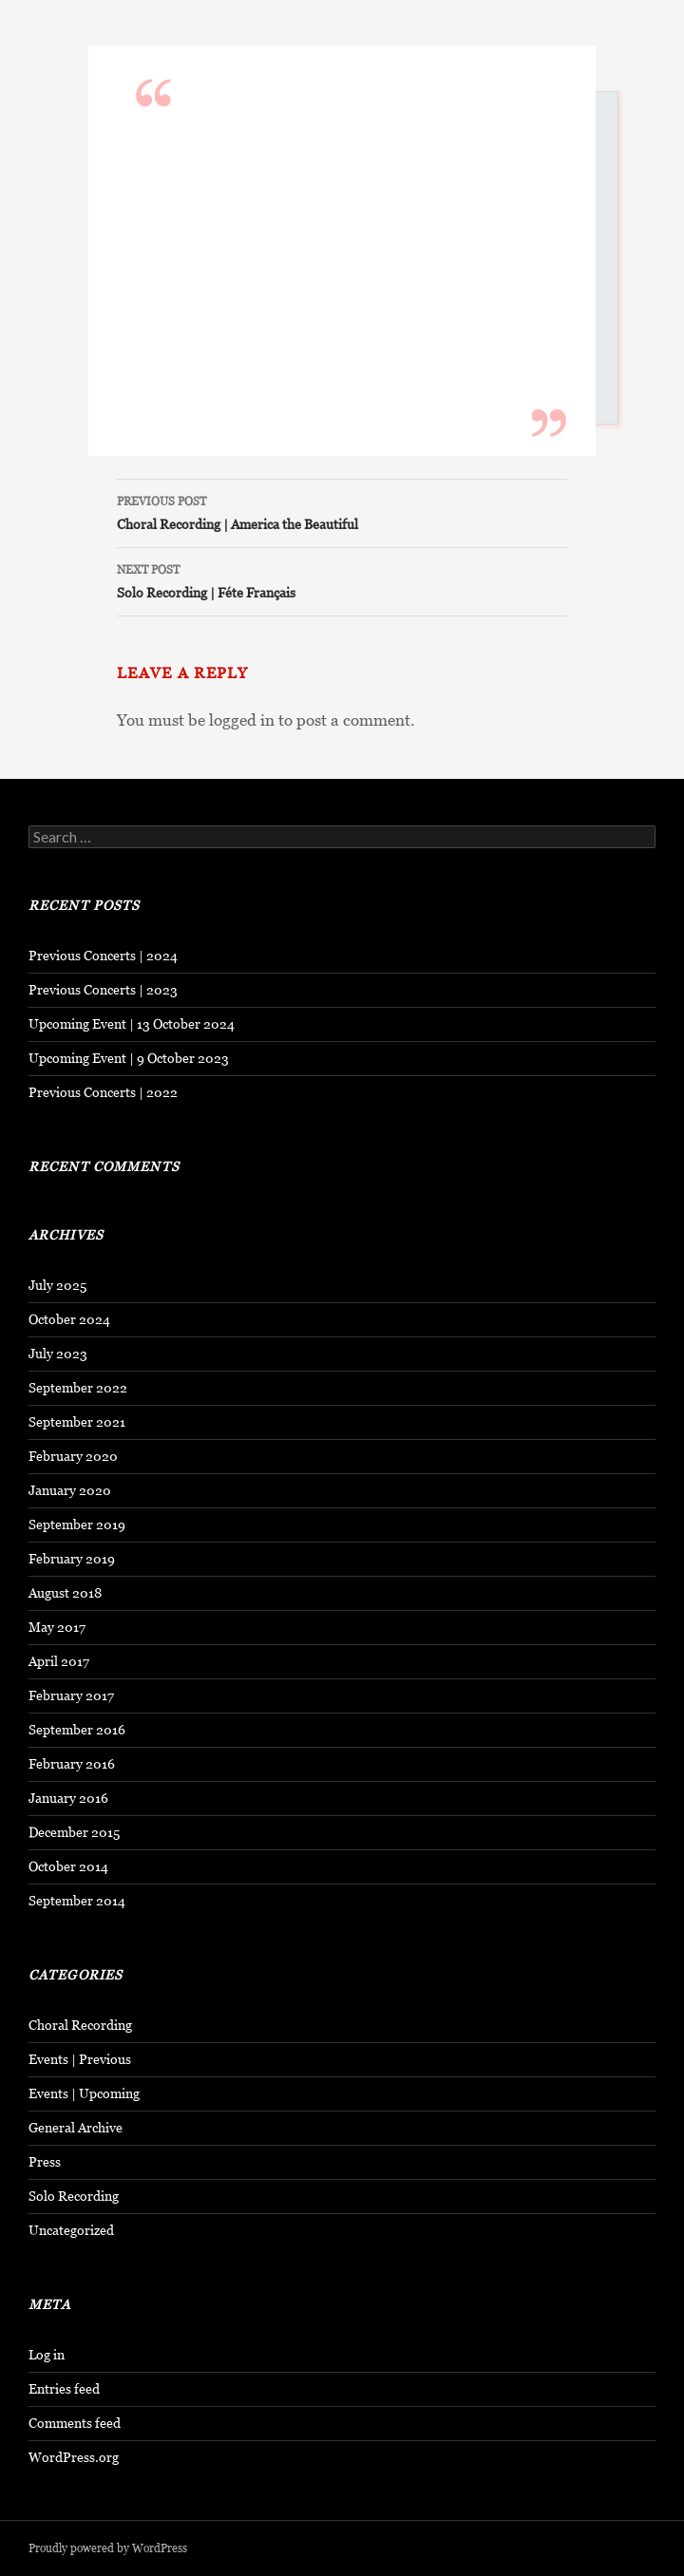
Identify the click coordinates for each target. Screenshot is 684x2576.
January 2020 (69, 1490)
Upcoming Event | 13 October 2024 (131, 1024)
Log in (46, 2354)
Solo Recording (73, 2196)
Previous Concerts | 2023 (103, 989)
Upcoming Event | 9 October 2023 (128, 1058)
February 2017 (71, 1695)
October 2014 (68, 1866)
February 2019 (71, 1558)
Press (44, 2161)
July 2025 (57, 1285)
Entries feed (64, 2388)
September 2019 (76, 1524)
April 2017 (58, 1661)
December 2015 (74, 1832)
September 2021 (76, 1422)
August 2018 (65, 1593)
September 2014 (76, 1900)
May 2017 (57, 1627)
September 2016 (76, 1729)
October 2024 (69, 1319)
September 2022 (77, 1387)
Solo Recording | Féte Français (342, 579)
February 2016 (71, 1763)
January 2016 (68, 1798)
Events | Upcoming (84, 2093)
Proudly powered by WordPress (107, 2548)
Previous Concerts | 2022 (103, 1092)
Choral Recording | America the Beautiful (342, 511)
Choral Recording (80, 2025)
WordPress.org (73, 2457)
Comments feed (74, 2423)
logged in (242, 719)
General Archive (75, 2127)
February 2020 (73, 1456)
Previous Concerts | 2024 (103, 955)
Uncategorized (71, 2230)
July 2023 (57, 1353)
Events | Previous (79, 2059)
